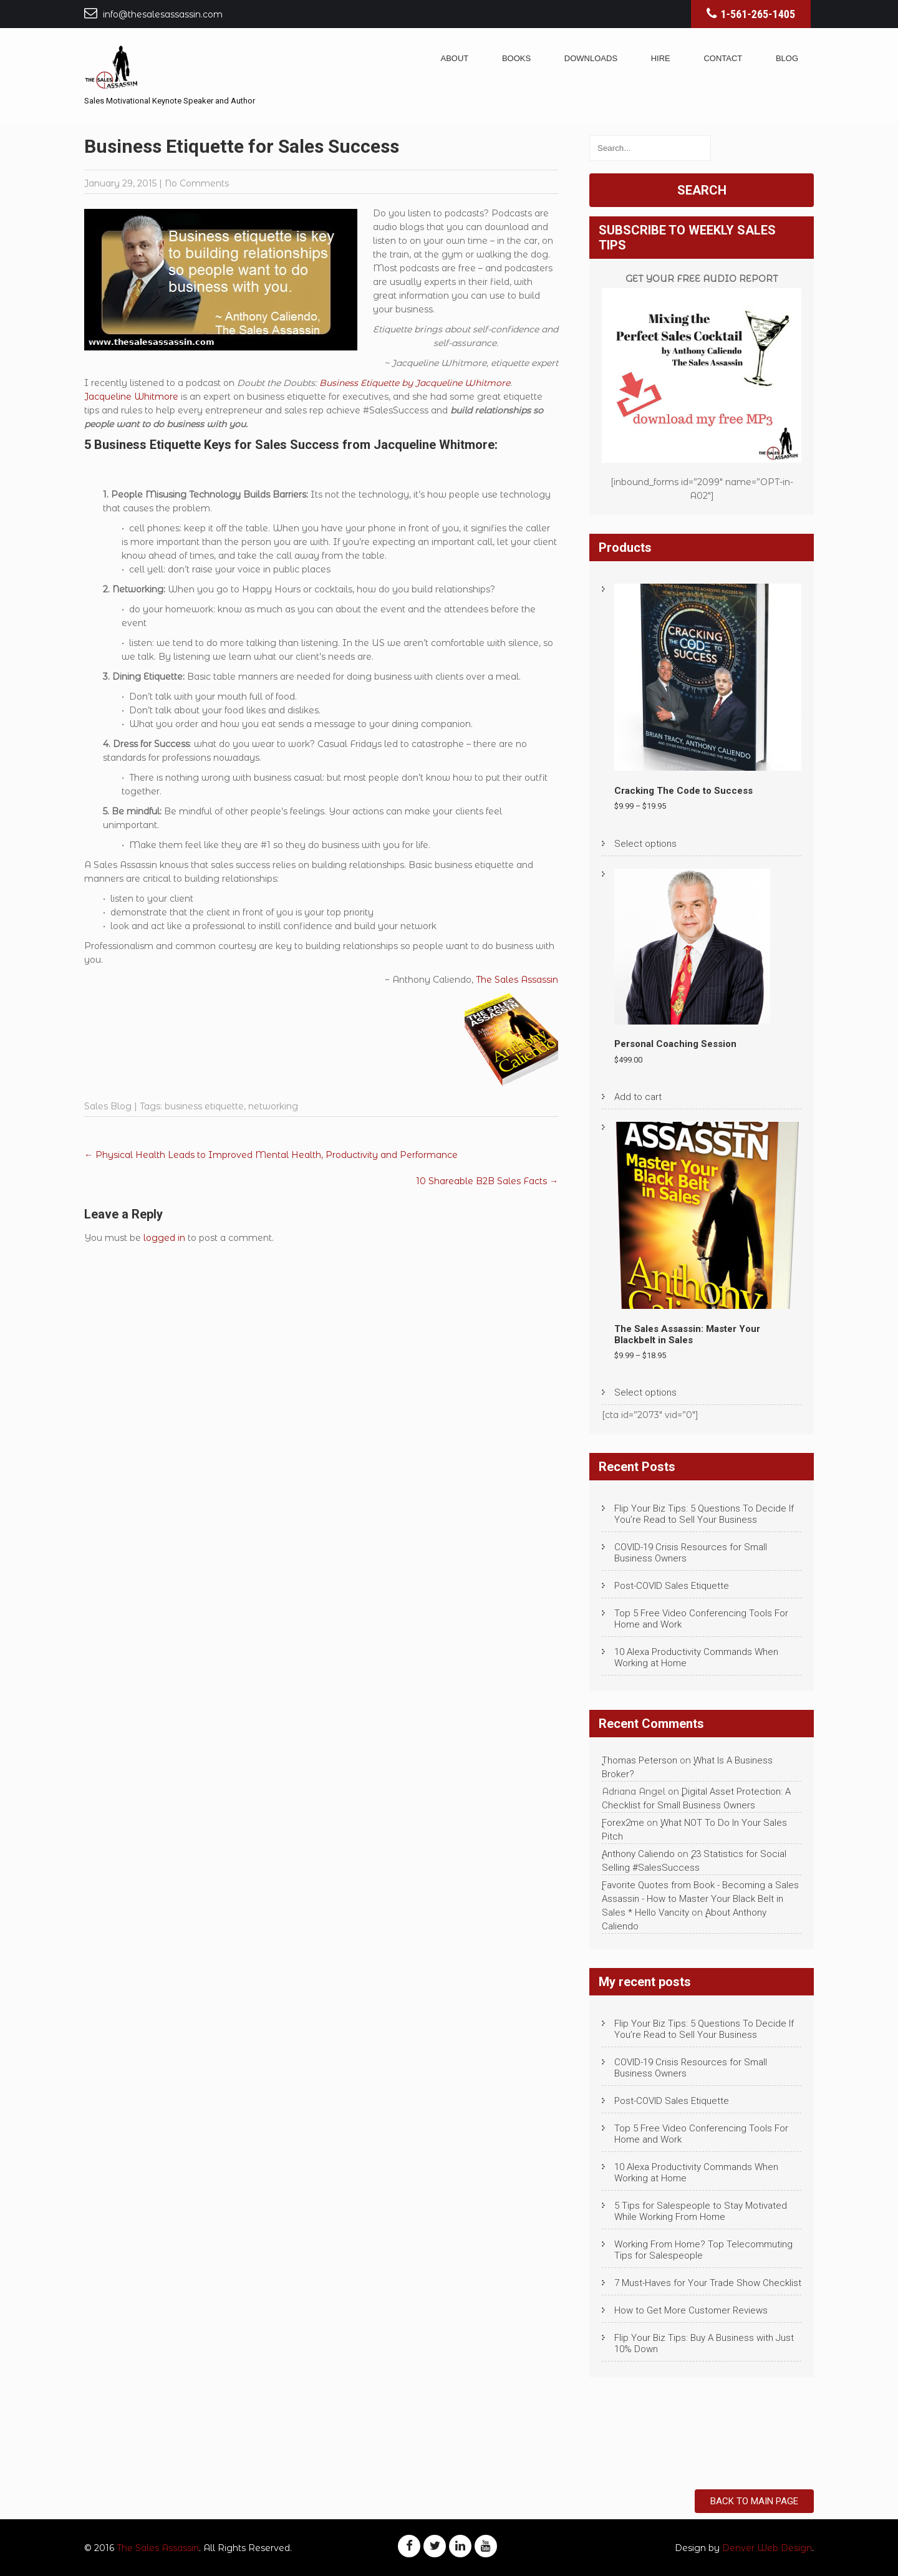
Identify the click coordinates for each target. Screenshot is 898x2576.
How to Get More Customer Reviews (691, 2310)
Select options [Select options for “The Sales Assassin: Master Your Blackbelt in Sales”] (645, 1392)
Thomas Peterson (639, 1760)
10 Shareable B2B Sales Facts (487, 1181)
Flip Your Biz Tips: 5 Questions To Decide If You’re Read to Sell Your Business (704, 1514)
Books (516, 58)
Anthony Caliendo (638, 1854)
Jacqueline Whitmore (131, 396)
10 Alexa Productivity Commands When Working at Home (696, 1657)
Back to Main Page (754, 2501)
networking (273, 1106)
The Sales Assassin (517, 979)
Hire (660, 58)
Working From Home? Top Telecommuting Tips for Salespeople (703, 2250)
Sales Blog (108, 1106)
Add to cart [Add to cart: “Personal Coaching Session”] (638, 1096)
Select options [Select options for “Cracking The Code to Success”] (645, 843)
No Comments (197, 183)
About (455, 58)
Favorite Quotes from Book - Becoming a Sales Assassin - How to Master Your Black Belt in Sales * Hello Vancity (700, 1898)
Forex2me (623, 1822)
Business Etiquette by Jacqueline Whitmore (414, 382)
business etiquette (204, 1106)
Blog (787, 58)
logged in (164, 1237)
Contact (722, 58)
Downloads (590, 58)
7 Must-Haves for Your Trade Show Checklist (707, 2283)
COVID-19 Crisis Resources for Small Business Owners (690, 1552)
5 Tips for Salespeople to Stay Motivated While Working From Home (700, 2211)
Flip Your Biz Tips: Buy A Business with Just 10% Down (704, 2343)
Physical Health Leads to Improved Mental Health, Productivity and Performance (271, 1154)
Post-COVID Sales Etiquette (671, 1585)
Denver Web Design (767, 2548)
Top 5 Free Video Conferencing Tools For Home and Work (701, 1619)
